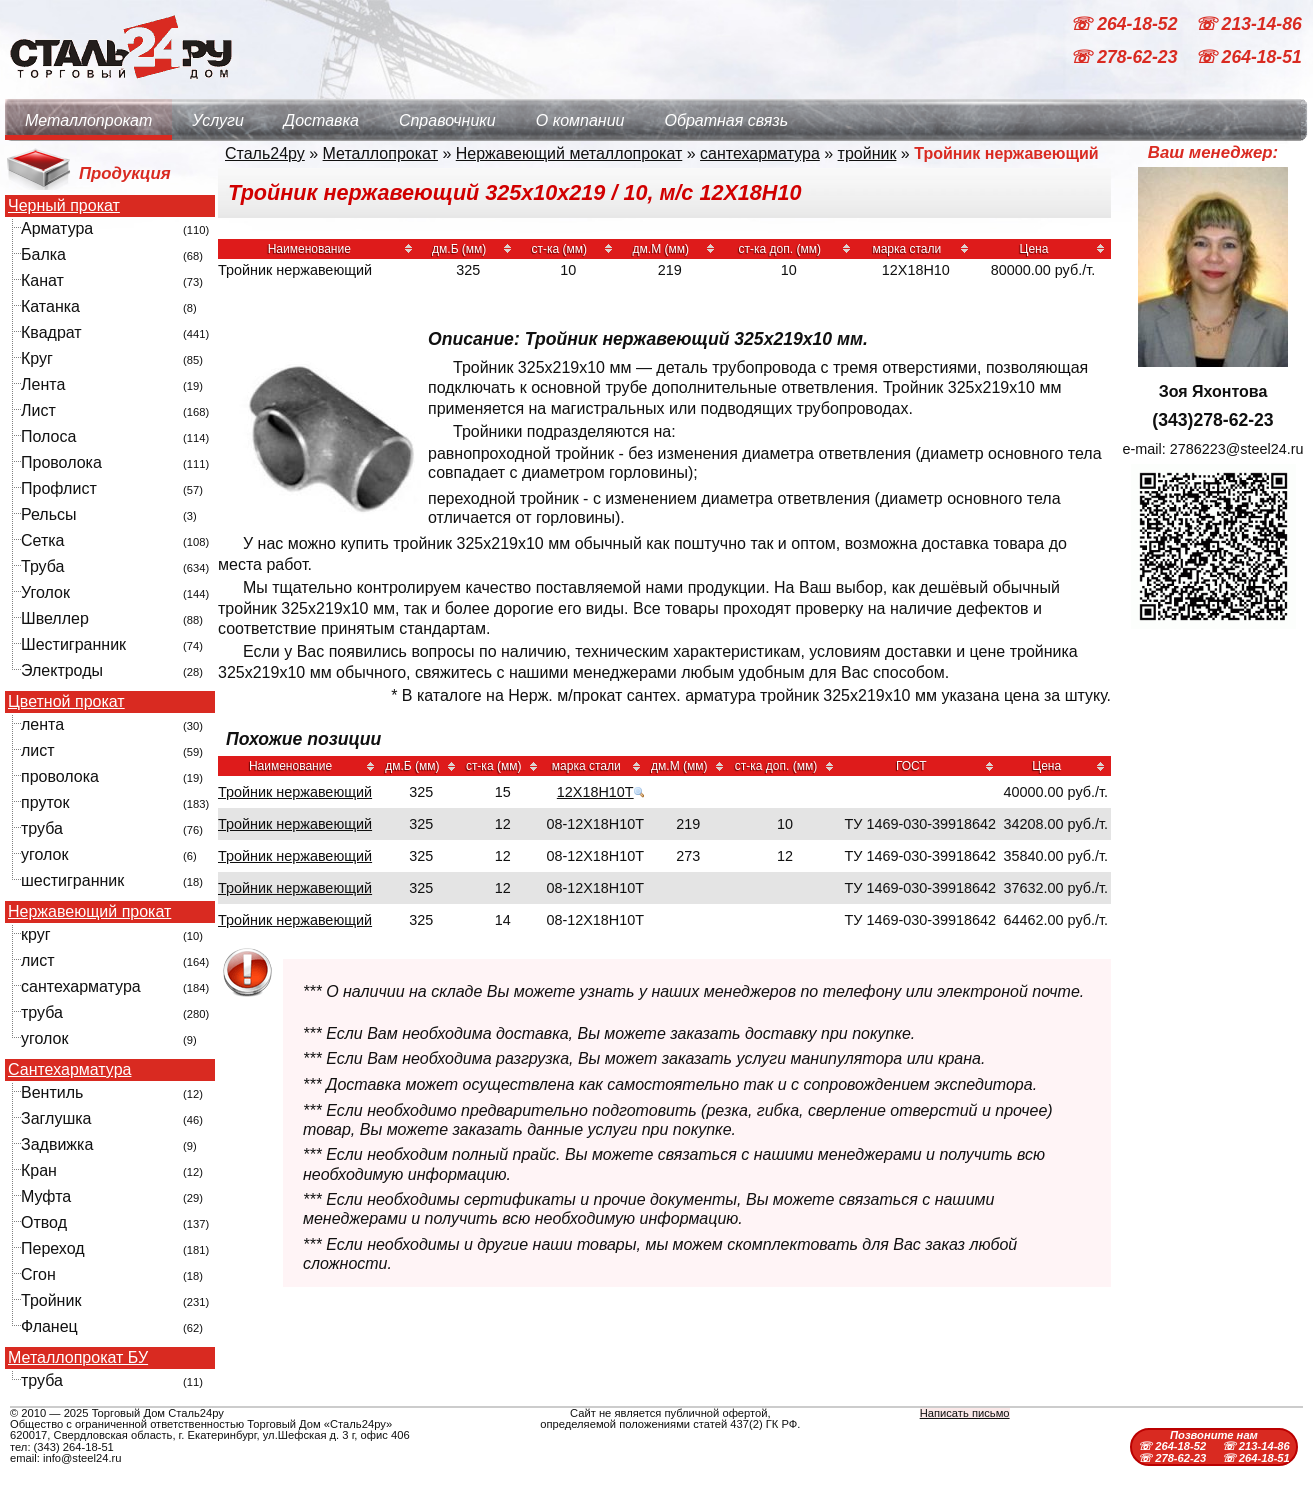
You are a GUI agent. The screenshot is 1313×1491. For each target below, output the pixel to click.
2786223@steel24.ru (1237, 449)
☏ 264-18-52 (1126, 24)
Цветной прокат (66, 702)
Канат (42, 280)
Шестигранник (73, 644)
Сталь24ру (265, 153)
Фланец (49, 1326)
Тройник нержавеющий (295, 792)
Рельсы (49, 514)
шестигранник (72, 880)
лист (38, 750)
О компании (580, 120)
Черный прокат (64, 206)
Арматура (57, 228)
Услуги (218, 120)
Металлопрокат (88, 120)
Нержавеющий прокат (89, 912)
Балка (43, 254)
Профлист (59, 488)
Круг (37, 358)
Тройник (51, 1300)
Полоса (48, 436)
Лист (38, 410)
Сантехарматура (69, 1070)
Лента (43, 384)
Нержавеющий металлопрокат (569, 153)
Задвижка (57, 1144)
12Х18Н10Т (595, 792)
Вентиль (52, 1092)
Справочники (447, 120)
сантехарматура (81, 986)
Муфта (46, 1196)
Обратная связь (726, 120)
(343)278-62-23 (1212, 420)
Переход (53, 1248)
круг (36, 934)
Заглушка (56, 1118)
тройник (867, 153)
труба (42, 828)
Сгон (38, 1274)
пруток (45, 802)
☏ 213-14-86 (1248, 24)
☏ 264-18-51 (1248, 58)
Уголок (45, 592)
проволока (60, 776)
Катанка (50, 306)
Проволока (61, 462)
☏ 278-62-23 (1126, 58)
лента (42, 724)
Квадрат (51, 332)
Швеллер (55, 618)
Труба (42, 566)
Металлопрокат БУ (78, 1358)
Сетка (43, 540)
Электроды (62, 670)
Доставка (321, 120)
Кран (39, 1170)
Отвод (44, 1222)
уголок (44, 854)
